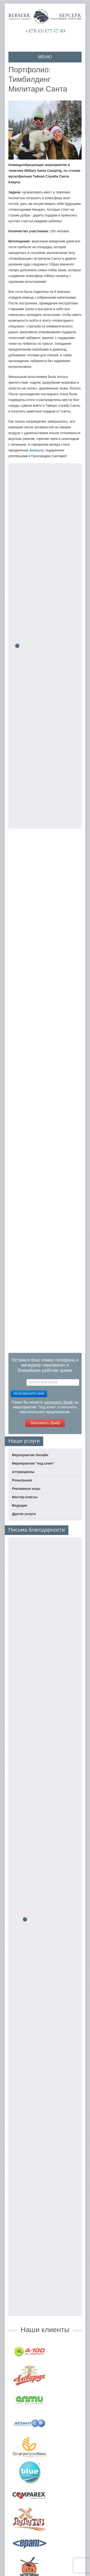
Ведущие (19, 1505)
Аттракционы (23, 1472)
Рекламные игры (26, 1489)
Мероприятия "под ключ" (33, 1463)
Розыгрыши (22, 1480)
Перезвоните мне (28, 1393)
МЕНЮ (45, 57)
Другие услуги (24, 1514)
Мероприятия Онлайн (30, 1455)
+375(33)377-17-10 (45, 31)
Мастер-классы (25, 1497)
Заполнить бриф (45, 1423)
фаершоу (36, 450)
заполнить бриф (58, 1402)
